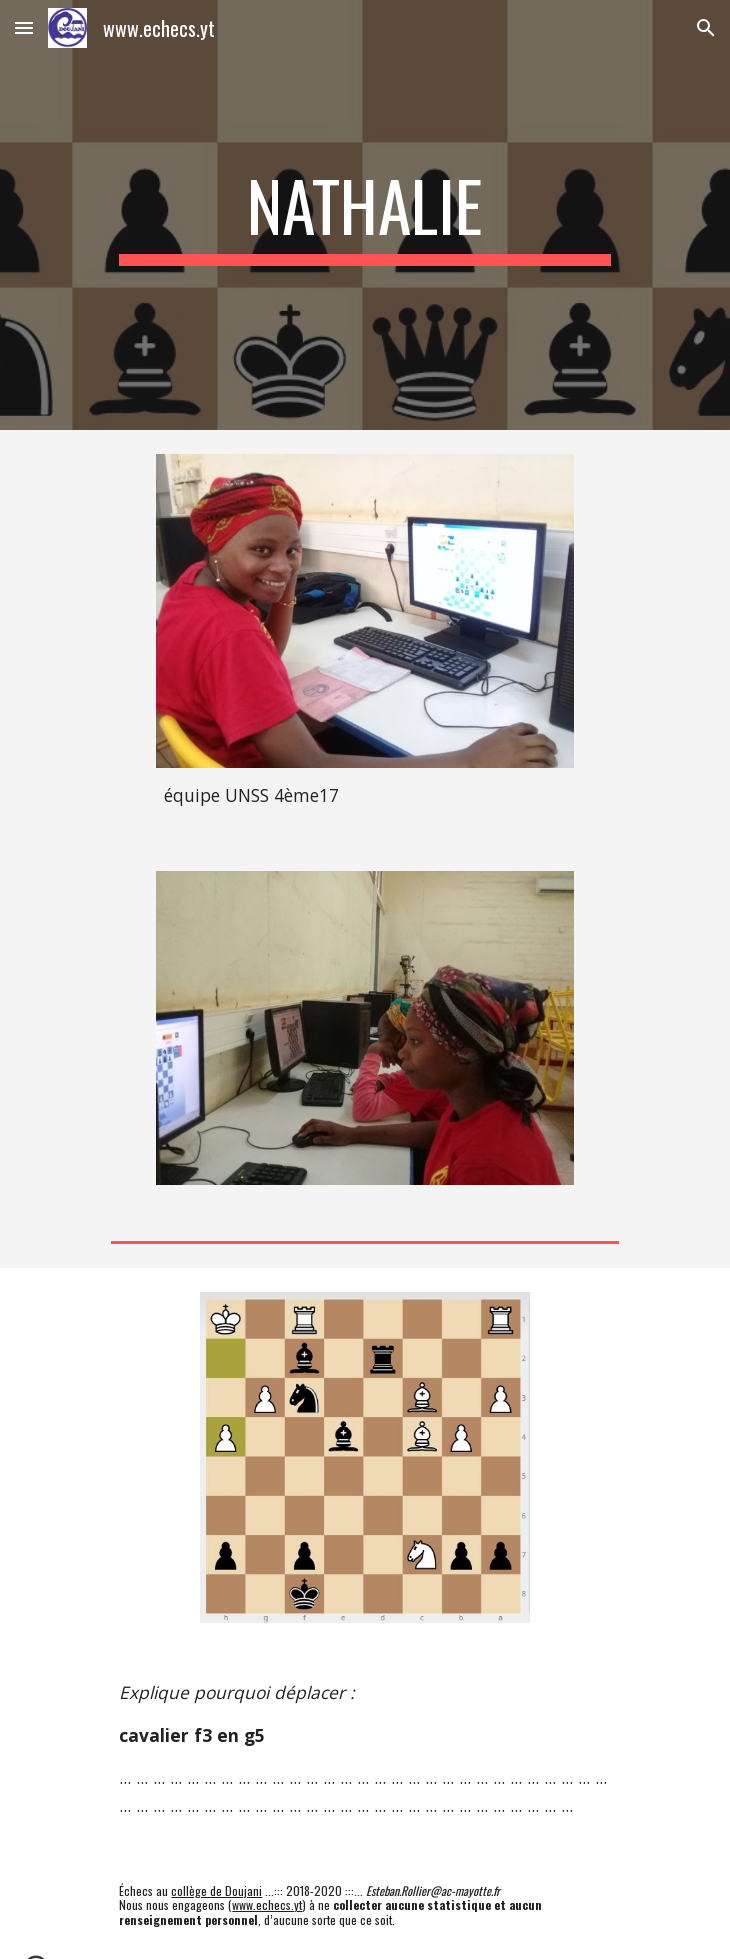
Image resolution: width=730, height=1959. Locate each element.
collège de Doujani (216, 1890)
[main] (364, 215)
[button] (24, 27)
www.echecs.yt (267, 1904)
